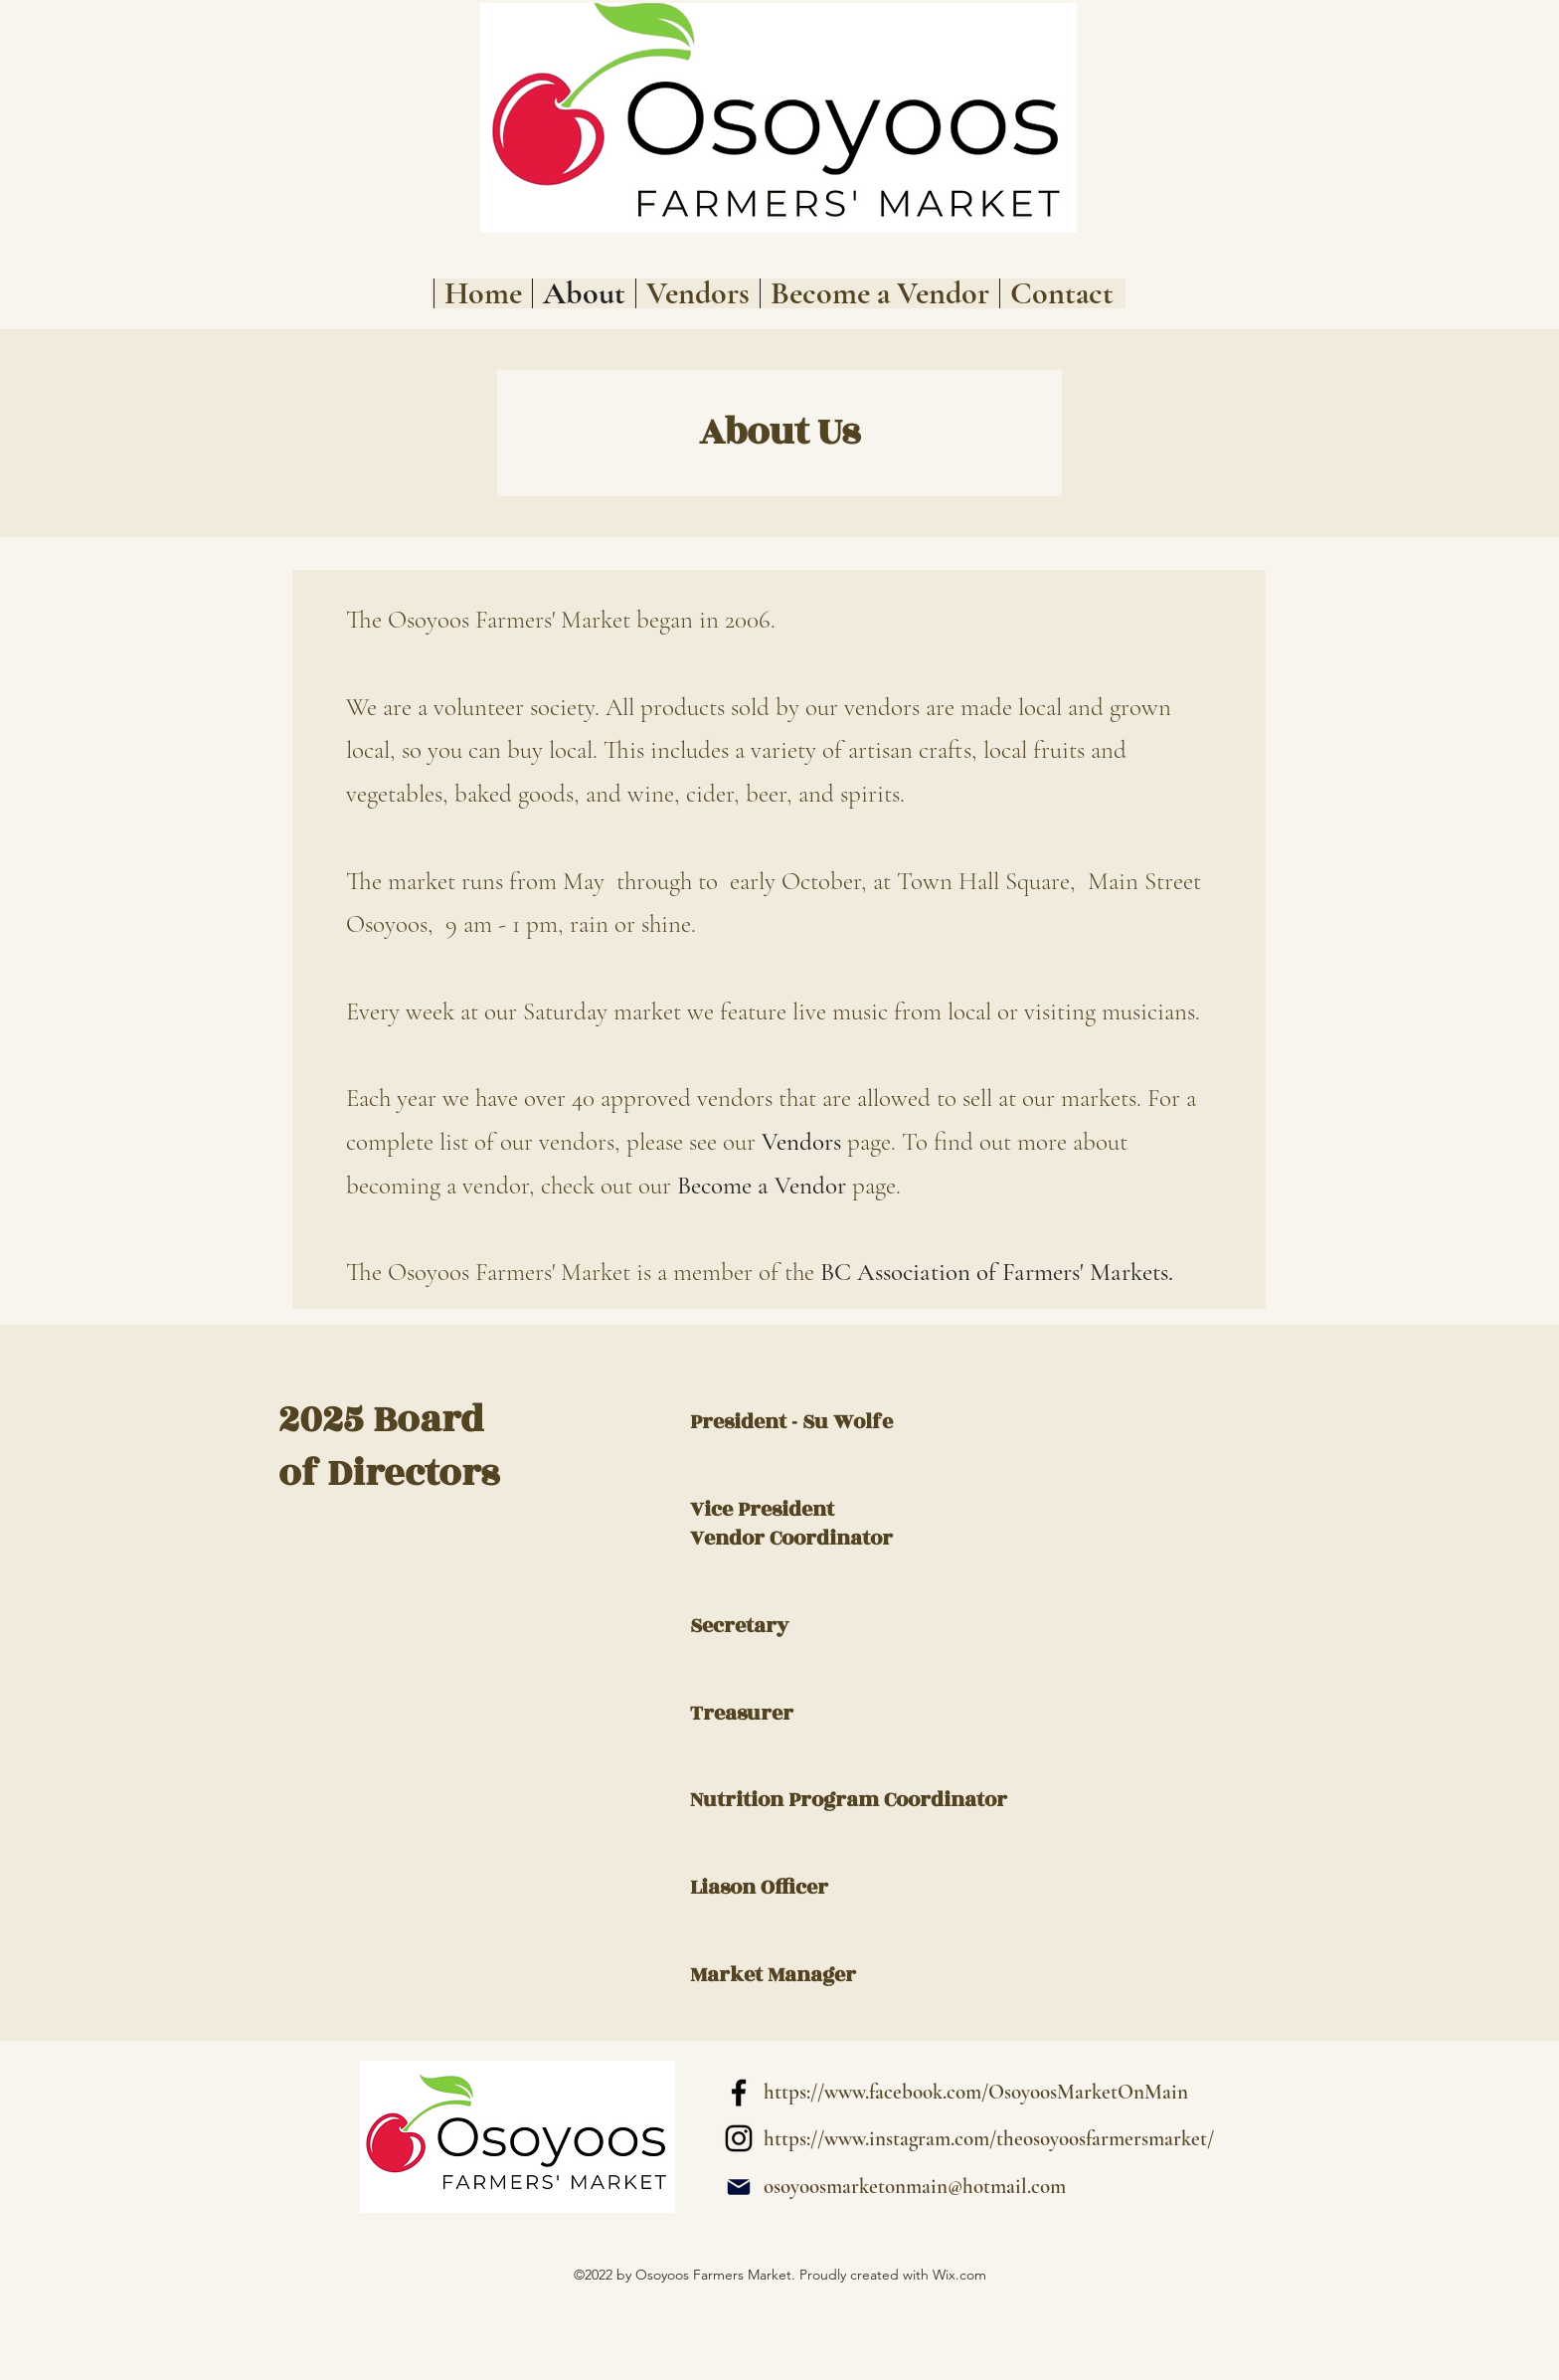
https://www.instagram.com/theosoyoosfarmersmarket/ (989, 2138)
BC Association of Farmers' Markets (994, 1272)
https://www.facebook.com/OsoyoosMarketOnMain (976, 2092)
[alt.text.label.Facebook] (739, 2092)
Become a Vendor (761, 1185)
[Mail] (739, 2186)
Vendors (801, 1142)
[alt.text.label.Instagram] (739, 2138)
